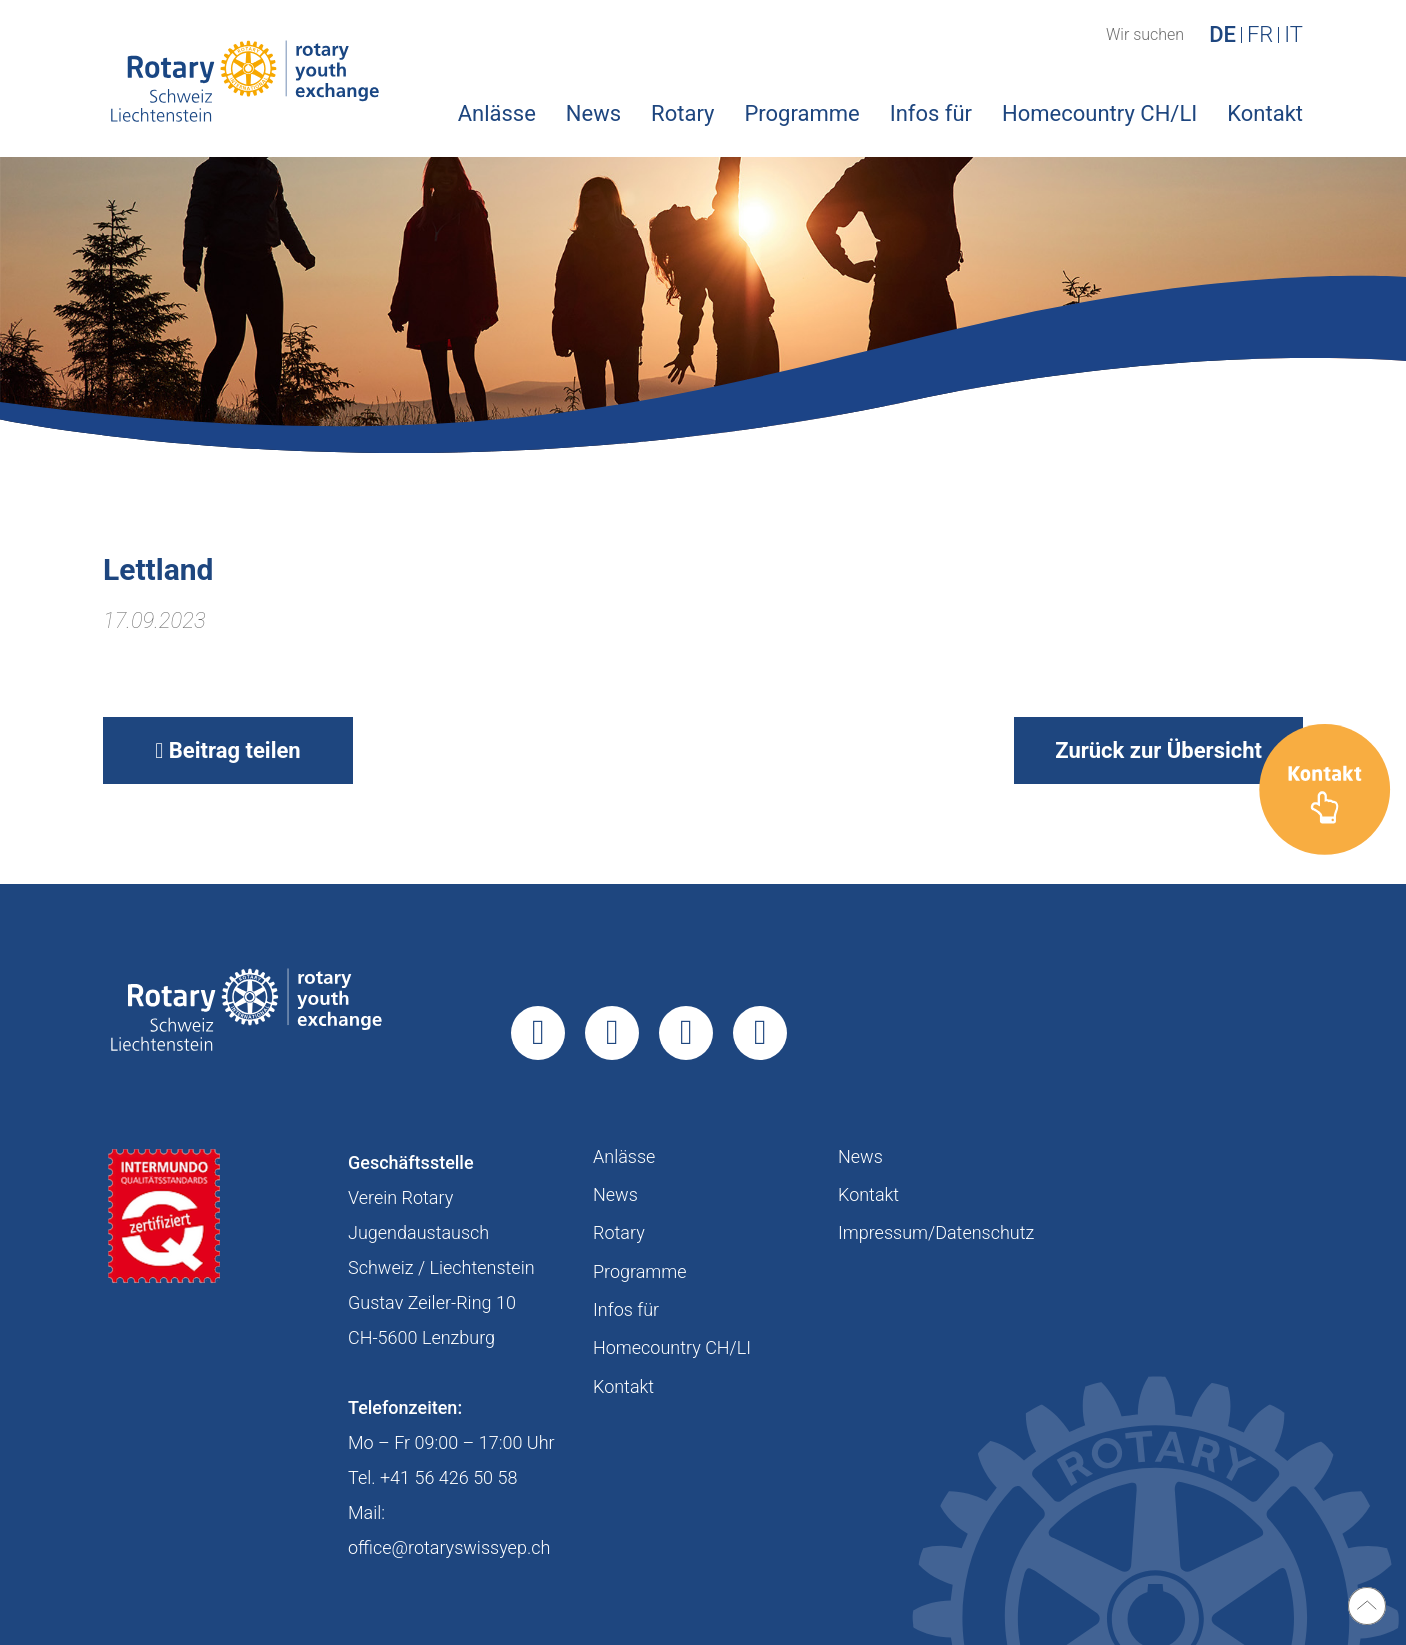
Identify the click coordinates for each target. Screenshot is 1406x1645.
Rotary (682, 113)
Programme (801, 113)
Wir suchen (1145, 35)
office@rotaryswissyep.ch (449, 1547)
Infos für (931, 113)
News (593, 113)
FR (1260, 35)
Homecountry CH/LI (1099, 113)
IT (1293, 35)
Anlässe (497, 113)
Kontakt (1265, 113)
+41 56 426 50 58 (449, 1477)
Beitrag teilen (227, 750)
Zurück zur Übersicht (1158, 750)
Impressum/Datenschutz (936, 1232)
